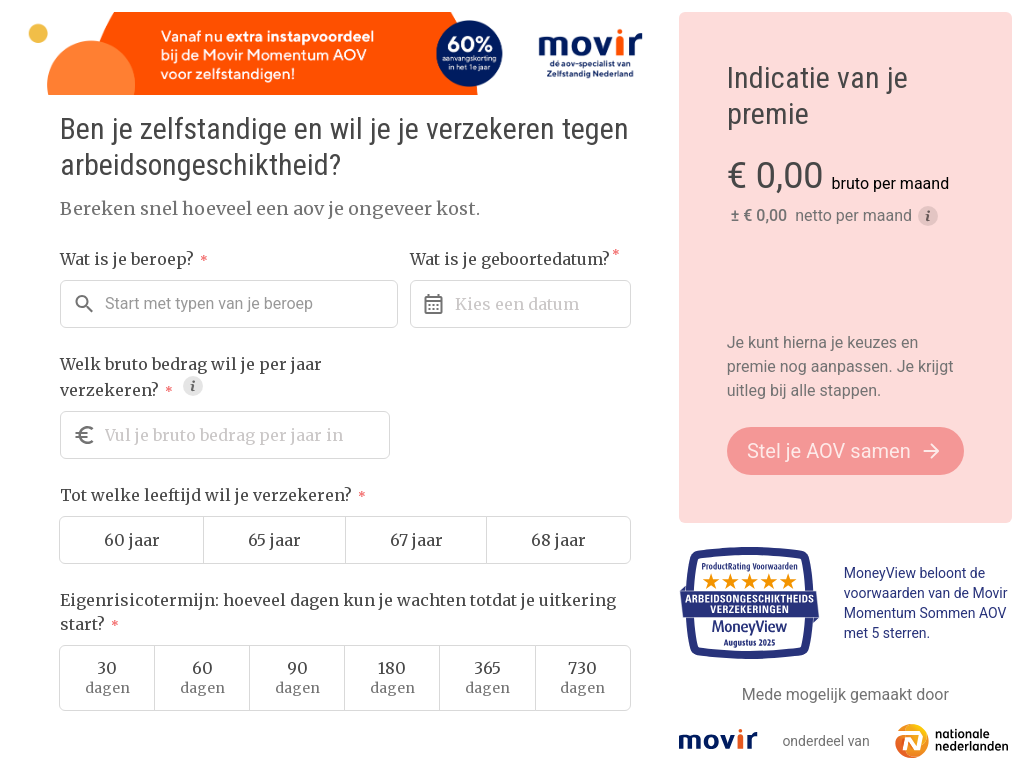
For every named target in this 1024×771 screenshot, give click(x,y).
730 (582, 678)
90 (297, 678)
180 (392, 678)
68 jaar (558, 540)
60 (202, 678)
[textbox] (209, 304)
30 (107, 678)
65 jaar (274, 540)
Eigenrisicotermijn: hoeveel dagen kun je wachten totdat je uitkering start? (338, 612)
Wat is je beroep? (134, 259)
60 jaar (132, 540)
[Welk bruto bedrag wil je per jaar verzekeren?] (225, 435)
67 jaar (416, 540)
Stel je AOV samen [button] (845, 451)
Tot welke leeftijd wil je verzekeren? (213, 495)
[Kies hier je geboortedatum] (520, 304)
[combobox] (229, 304)
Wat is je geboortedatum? (515, 259)
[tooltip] (193, 386)
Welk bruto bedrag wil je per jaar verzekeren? (191, 377)
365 (487, 678)
